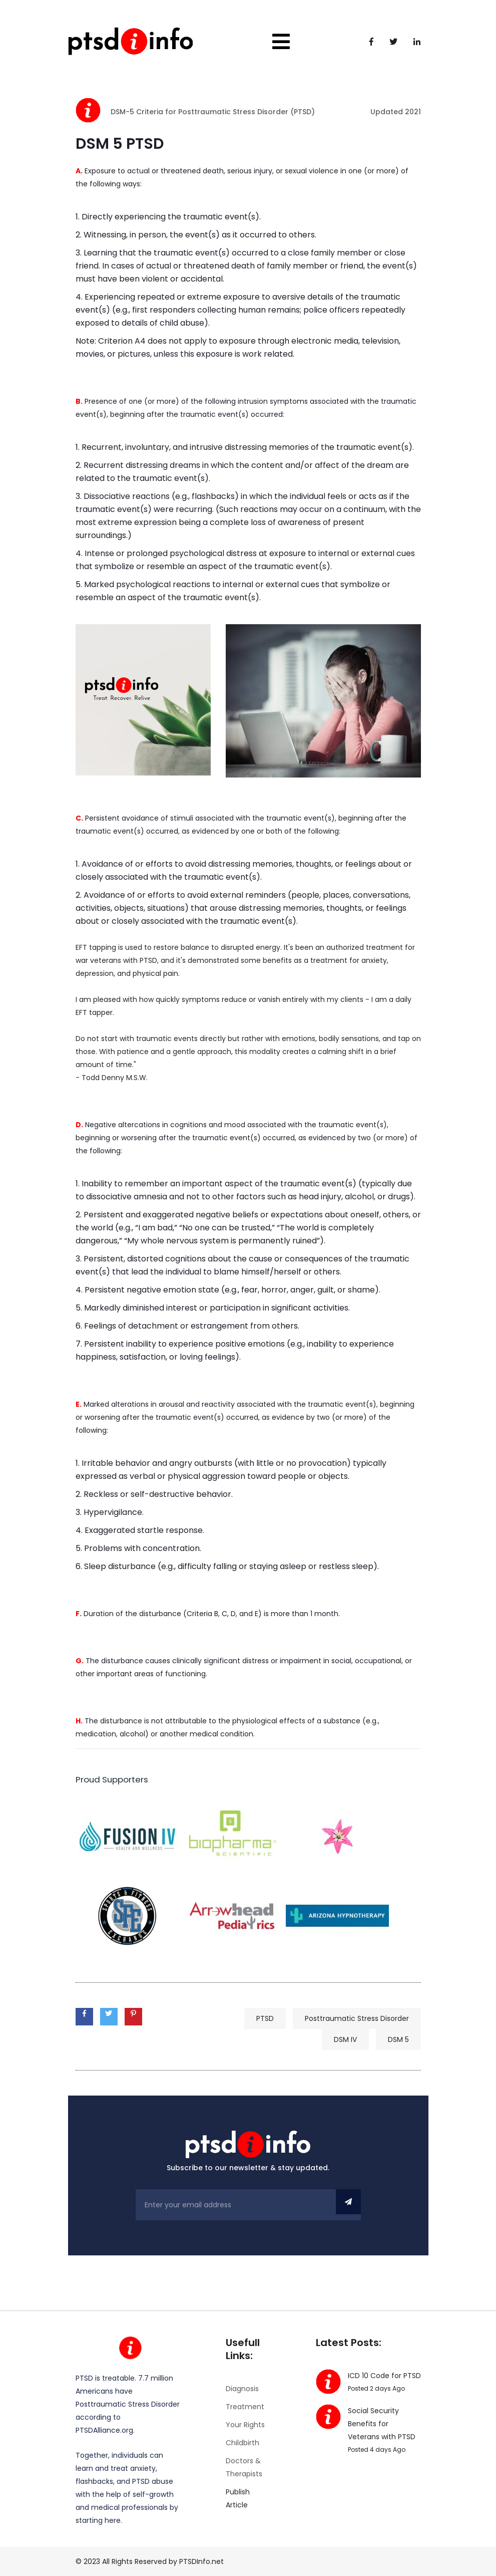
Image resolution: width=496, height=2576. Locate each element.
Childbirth (242, 2443)
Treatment (245, 2407)
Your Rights (245, 2425)
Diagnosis (242, 2389)
